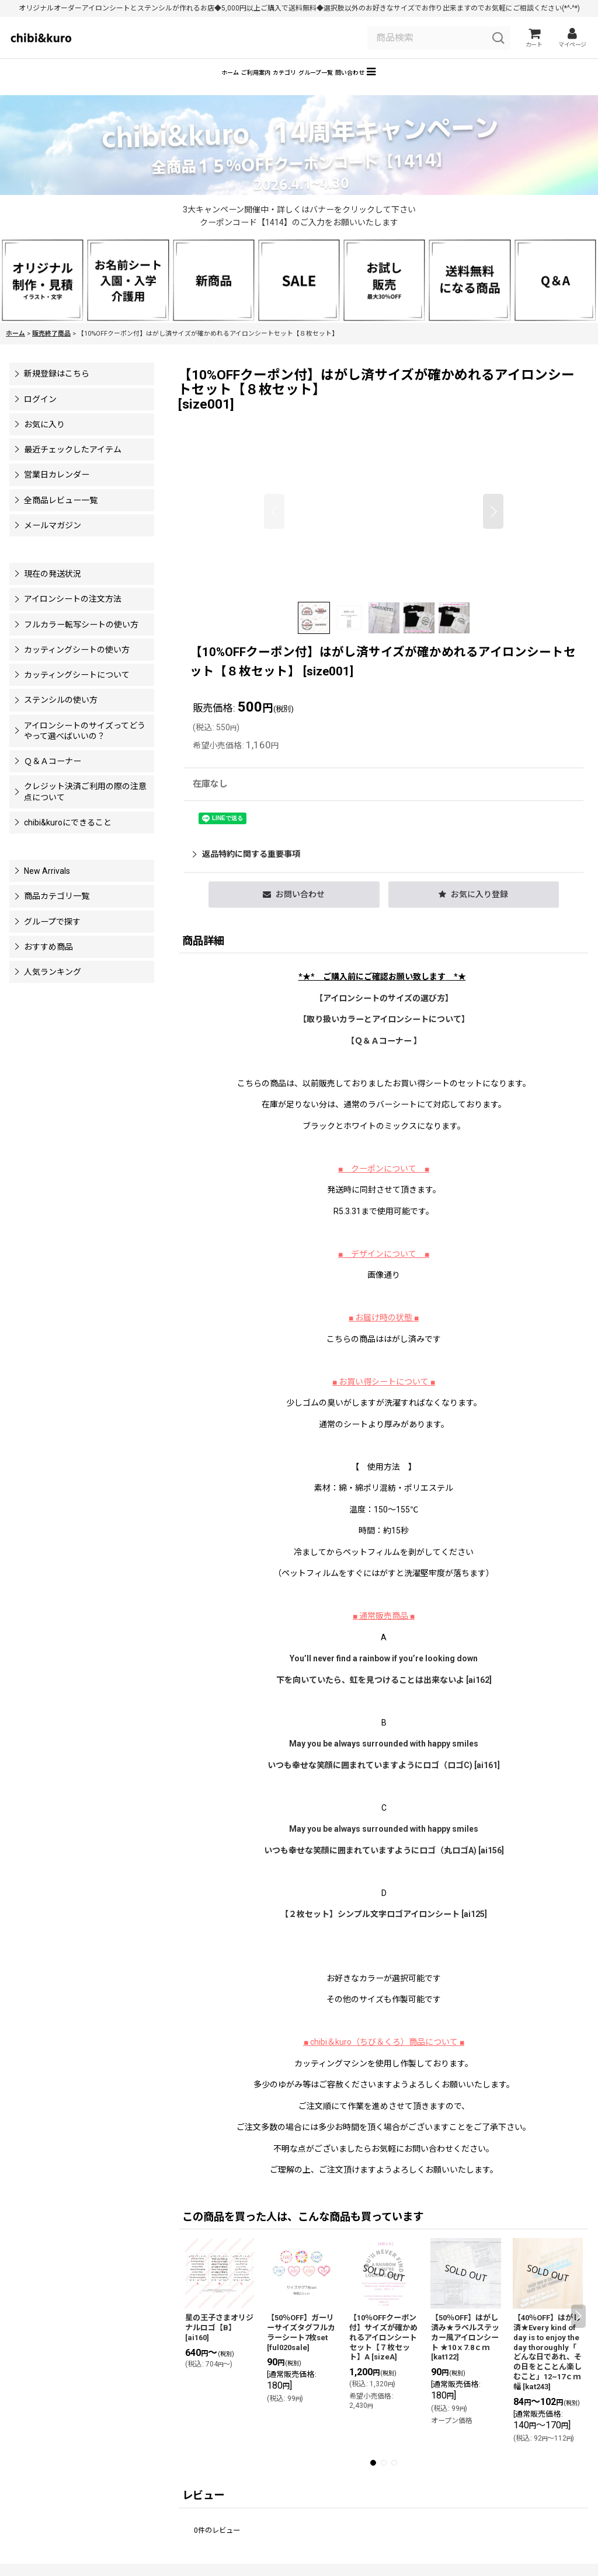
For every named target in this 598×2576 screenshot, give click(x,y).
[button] (458, 87)
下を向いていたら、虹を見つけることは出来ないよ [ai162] (384, 1697)
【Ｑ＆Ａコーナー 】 (384, 1057)
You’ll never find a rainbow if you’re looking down (384, 1675)
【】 (384, 1036)
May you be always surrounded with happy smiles (383, 1760)
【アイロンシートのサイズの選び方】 (384, 1015)
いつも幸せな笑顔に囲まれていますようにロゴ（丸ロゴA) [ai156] (384, 1867)
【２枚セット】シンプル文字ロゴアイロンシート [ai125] (383, 1931)
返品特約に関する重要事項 (246, 871)
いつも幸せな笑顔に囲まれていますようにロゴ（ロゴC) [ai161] (383, 1782)
